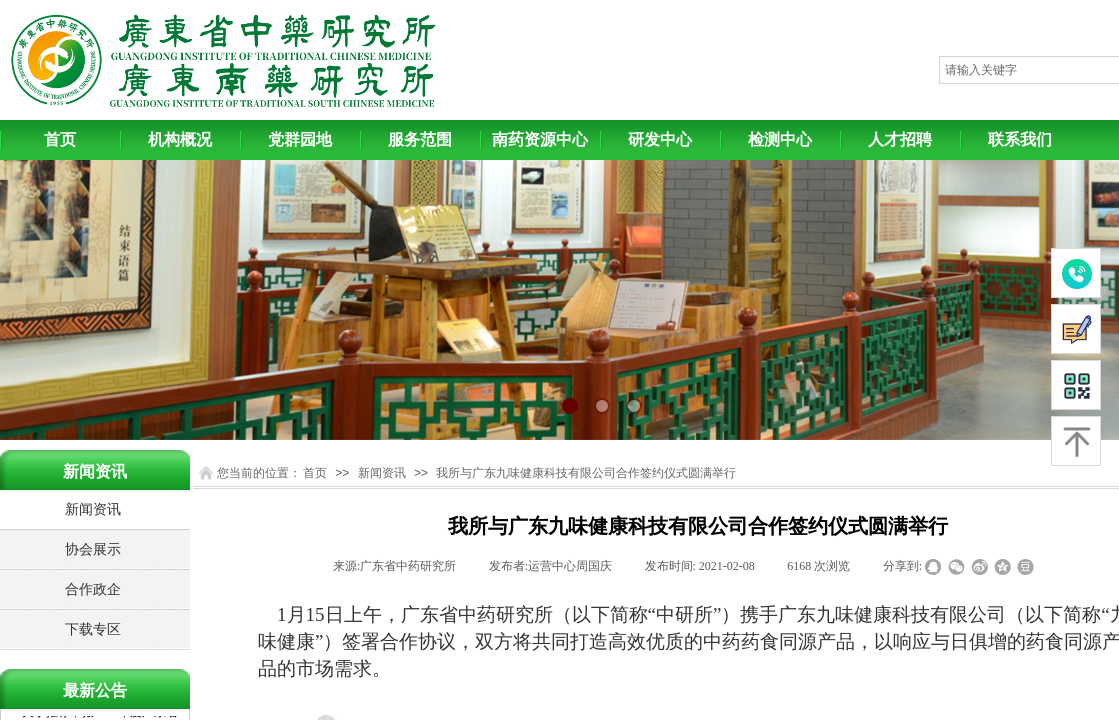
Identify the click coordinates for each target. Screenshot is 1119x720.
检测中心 (780, 139)
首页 (60, 139)
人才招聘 (900, 139)
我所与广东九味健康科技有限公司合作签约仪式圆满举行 (586, 473)
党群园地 (300, 139)
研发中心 (660, 139)
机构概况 (180, 139)
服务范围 (420, 139)
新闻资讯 (382, 473)
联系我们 (1020, 139)
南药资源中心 (540, 139)
